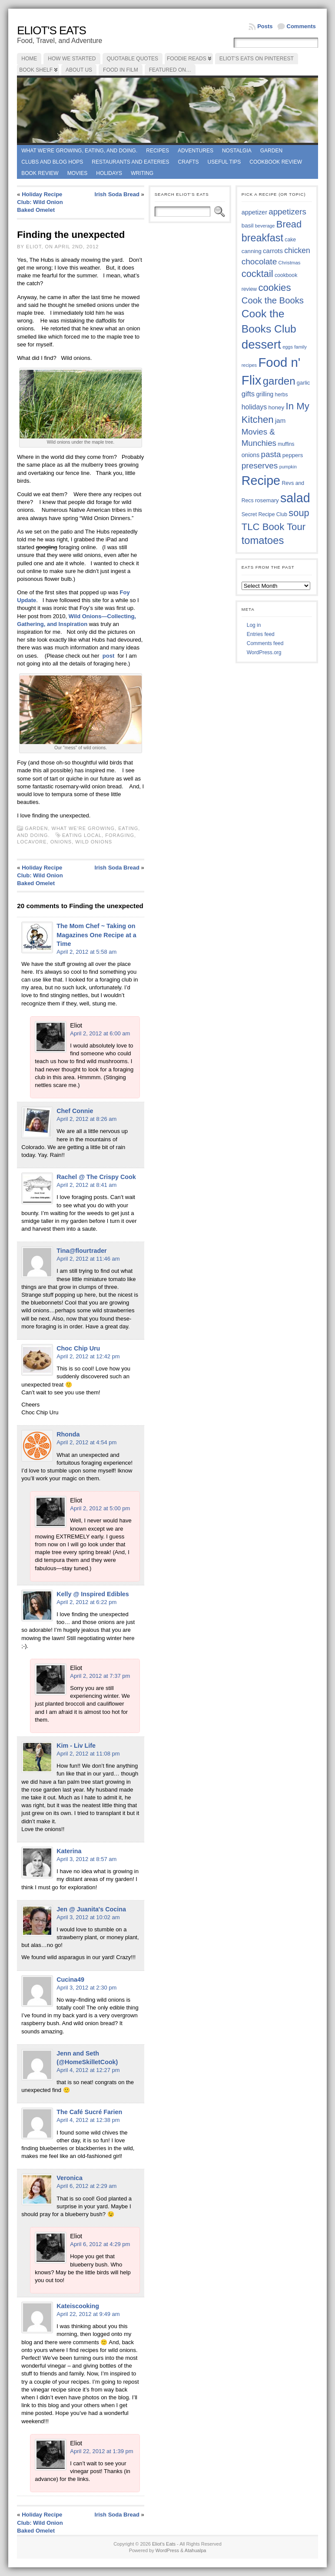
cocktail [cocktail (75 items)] (257, 273)
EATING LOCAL (82, 835)
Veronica (69, 2177)
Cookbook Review (275, 162)
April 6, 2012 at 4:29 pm (100, 2244)
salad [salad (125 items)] (295, 498)
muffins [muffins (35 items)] (286, 444)
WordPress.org (264, 652)
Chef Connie (74, 1110)
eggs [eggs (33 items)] (287, 346)
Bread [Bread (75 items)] (289, 224)
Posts (264, 26)
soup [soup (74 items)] (299, 512)
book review (39, 173)
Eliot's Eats (51, 30)
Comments (301, 26)
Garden (271, 151)
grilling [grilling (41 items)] (264, 394)
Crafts (188, 162)
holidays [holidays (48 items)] (254, 407)
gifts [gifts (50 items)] (248, 394)
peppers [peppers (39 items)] (292, 455)
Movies (77, 173)
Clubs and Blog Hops (52, 162)
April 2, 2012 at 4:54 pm (86, 1442)
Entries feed (261, 634)
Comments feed (265, 643)
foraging (119, 835)
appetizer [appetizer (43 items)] (254, 212)
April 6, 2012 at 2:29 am (86, 2186)
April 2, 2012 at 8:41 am (86, 1185)
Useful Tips (224, 162)
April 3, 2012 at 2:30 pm (86, 1987)
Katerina (68, 1851)
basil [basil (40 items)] (248, 225)
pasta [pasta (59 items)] (271, 454)
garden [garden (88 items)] (279, 381)
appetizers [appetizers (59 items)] (287, 211)
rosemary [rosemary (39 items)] (267, 500)
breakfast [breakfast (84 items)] (262, 238)
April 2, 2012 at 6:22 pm (86, 1602)
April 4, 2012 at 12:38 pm (87, 2120)
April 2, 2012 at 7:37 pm (100, 1676)
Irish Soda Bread (117, 194)
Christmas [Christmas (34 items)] (290, 262)
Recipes (157, 151)
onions (61, 841)
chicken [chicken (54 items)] (297, 250)
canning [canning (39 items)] (252, 251)
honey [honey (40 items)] (277, 407)
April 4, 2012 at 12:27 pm (87, 2070)
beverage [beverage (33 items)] (265, 225)
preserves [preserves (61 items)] (260, 465)
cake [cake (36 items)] (290, 240)
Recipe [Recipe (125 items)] (261, 481)
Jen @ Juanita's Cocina (91, 1909)
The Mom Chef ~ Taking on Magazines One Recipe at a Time (96, 934)
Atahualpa (195, 2550)
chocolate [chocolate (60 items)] (259, 261)
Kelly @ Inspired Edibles (92, 1594)
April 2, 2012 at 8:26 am (86, 1119)
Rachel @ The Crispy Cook (96, 1176)
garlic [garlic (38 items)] (303, 382)
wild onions (93, 841)
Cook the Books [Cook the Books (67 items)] (273, 300)
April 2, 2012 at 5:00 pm (100, 1508)
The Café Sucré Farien (89, 2111)
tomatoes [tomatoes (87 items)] (263, 540)
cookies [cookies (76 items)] (274, 287)
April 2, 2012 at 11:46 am (87, 1258)
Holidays (109, 173)
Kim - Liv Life (76, 1745)
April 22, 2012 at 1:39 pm (101, 2451)
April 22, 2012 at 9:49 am (87, 2314)
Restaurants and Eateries (130, 162)
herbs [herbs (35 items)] (281, 395)
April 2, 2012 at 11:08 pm (87, 1753)
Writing (142, 173)
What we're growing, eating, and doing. (79, 151)
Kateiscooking (77, 2306)
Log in (254, 625)
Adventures (195, 151)
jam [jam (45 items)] (280, 420)
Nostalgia (237, 151)
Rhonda (68, 1434)
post (108, 655)
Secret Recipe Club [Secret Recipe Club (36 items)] (264, 514)
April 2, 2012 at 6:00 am (100, 1033)
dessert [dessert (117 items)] (261, 344)
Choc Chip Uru (78, 1348)
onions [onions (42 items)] (251, 454)
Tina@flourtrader (81, 1250)
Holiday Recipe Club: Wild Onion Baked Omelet (40, 202)
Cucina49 (70, 1979)
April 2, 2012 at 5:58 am (86, 952)
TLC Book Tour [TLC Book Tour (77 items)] (273, 526)
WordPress (167, 2550)
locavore (31, 841)
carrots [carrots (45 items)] (273, 250)
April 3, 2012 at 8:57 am (86, 1859)
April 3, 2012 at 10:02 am (87, 1917)
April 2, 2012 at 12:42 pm (87, 1356)
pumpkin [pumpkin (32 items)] (288, 466)
